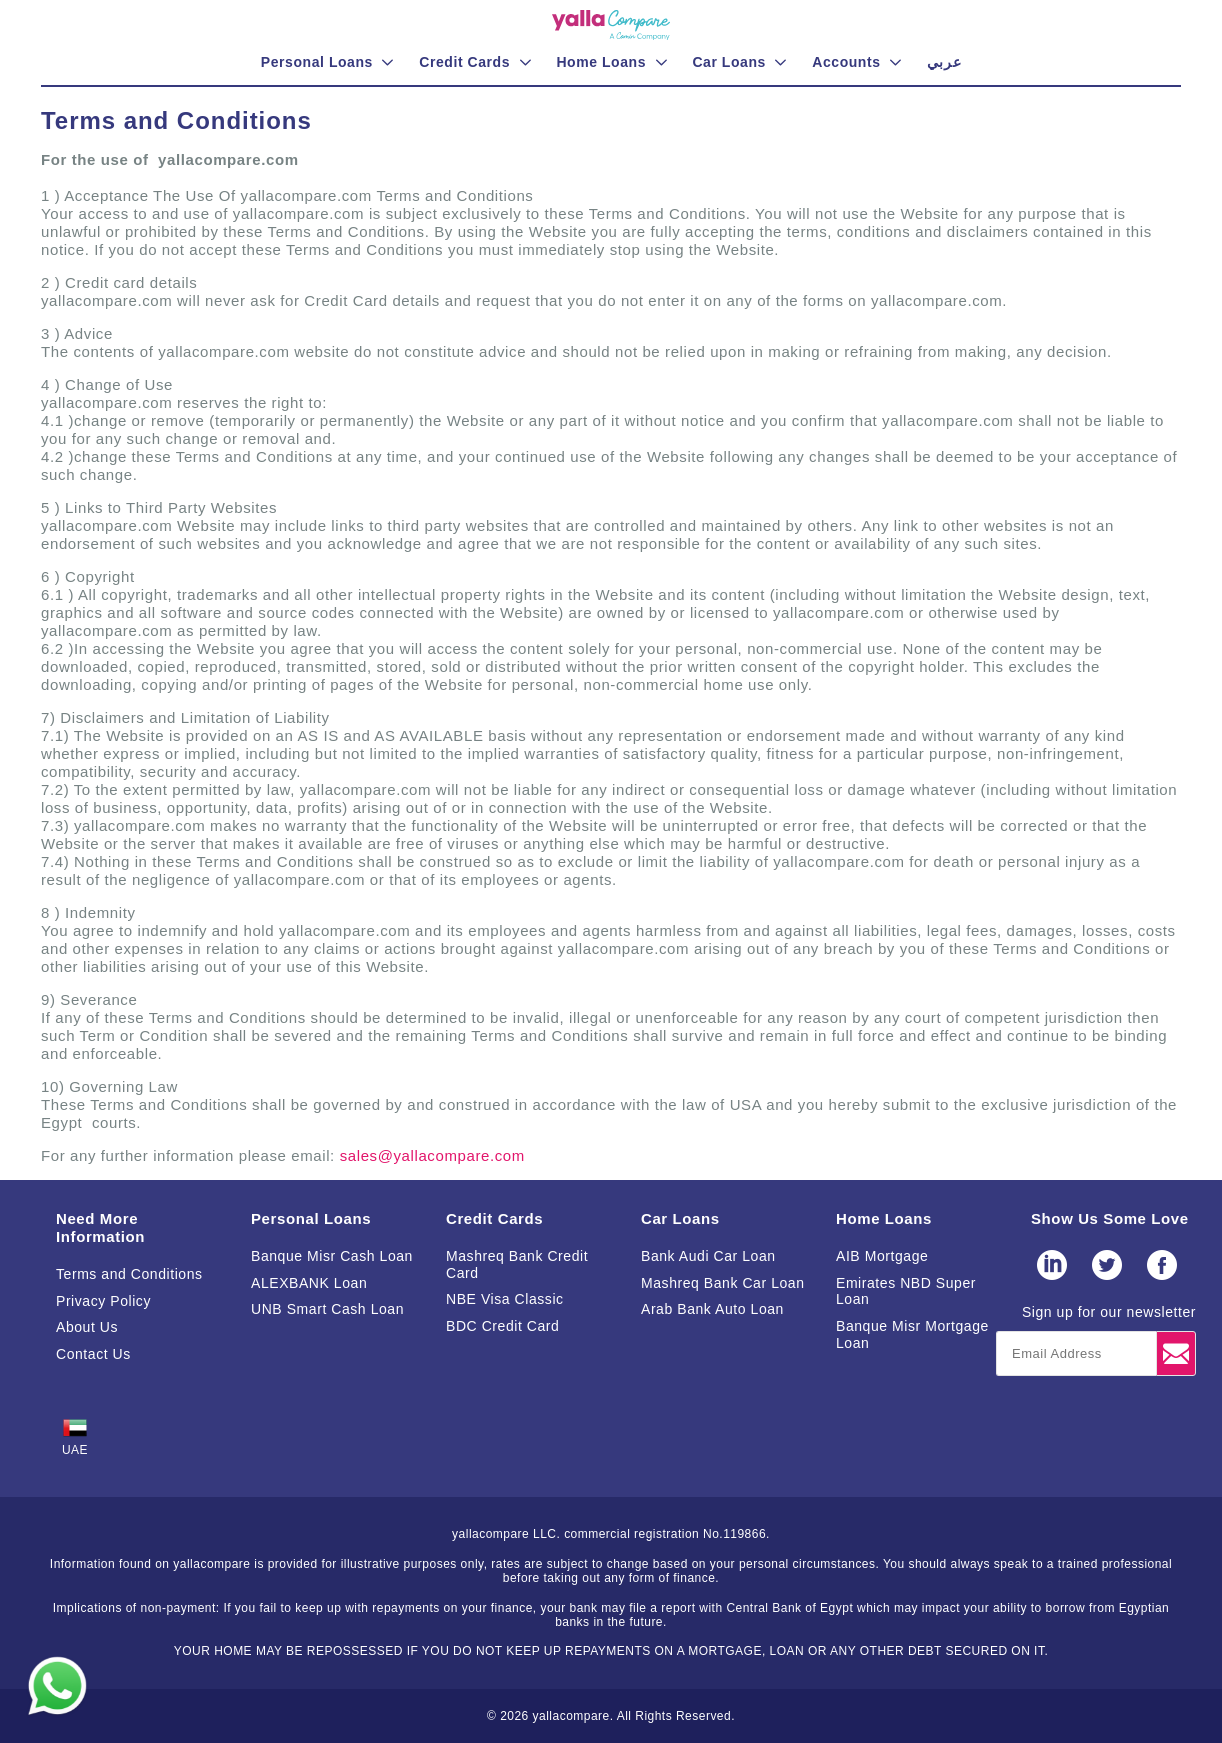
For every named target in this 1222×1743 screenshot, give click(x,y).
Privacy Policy (103, 1301)
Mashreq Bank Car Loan (723, 1283)
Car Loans (680, 1218)
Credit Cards (494, 1218)
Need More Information (100, 1227)
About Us (87, 1327)
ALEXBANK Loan (309, 1283)
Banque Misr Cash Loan (332, 1256)
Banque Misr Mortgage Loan (912, 1334)
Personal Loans (311, 1218)
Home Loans (884, 1218)
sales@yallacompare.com (432, 1155)
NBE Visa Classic (505, 1299)
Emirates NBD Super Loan (906, 1291)
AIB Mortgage (882, 1256)
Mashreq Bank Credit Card (517, 1264)
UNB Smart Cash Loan (327, 1309)
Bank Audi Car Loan (708, 1256)
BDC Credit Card (502, 1326)
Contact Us (93, 1354)
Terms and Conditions (129, 1274)
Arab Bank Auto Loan (712, 1309)
